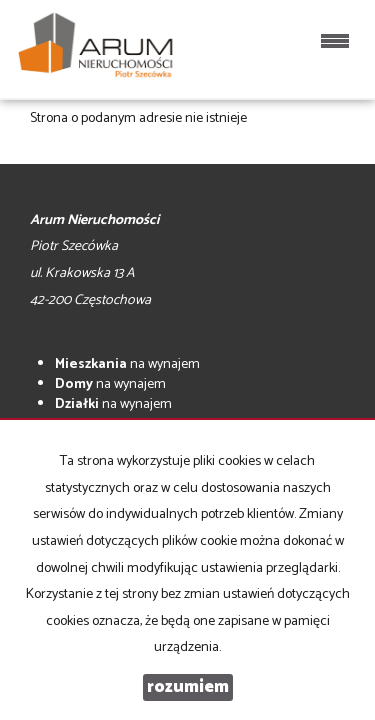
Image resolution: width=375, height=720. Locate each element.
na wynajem (127, 364)
